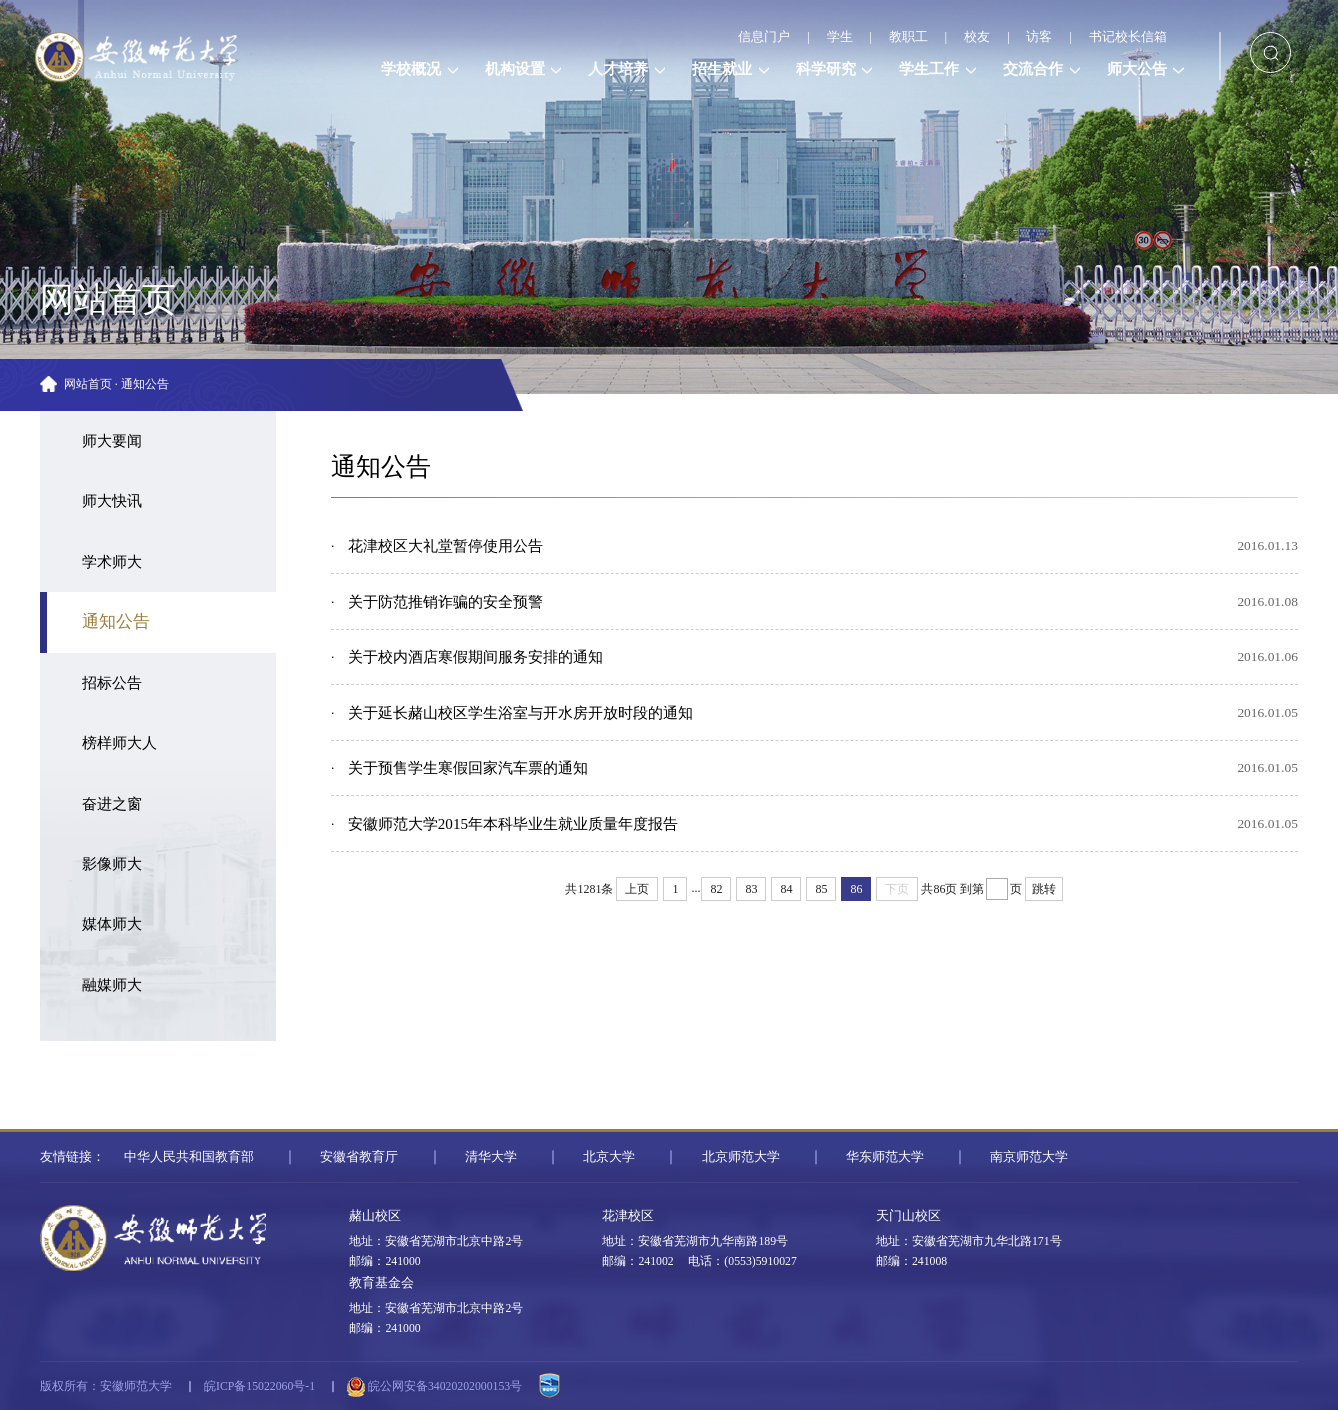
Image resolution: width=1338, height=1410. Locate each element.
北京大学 (609, 1156)
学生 (840, 36)
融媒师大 (112, 985)
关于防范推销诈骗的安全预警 (445, 602)
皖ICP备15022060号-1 (259, 1386)
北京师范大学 (741, 1156)
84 (786, 889)
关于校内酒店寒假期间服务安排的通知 (475, 657)
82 (716, 889)
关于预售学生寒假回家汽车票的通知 (468, 768)
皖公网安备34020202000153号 (434, 1387)
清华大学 (491, 1156)
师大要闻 (112, 441)
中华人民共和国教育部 (189, 1156)
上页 (637, 889)
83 (751, 889)
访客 (1039, 36)
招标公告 (112, 683)
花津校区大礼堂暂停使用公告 (445, 546)
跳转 (1044, 889)
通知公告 (145, 384)
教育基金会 (381, 1282)
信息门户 (764, 36)
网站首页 (88, 384)
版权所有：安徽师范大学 (106, 1386)
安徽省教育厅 (359, 1156)
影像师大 (112, 864)
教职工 (908, 36)
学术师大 (112, 562)
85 (821, 889)
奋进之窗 (112, 804)
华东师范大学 (885, 1156)
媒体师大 (112, 924)
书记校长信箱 (1128, 36)
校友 (977, 36)
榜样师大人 (119, 743)
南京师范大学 (1029, 1156)
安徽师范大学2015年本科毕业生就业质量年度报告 (513, 824)
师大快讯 (112, 501)
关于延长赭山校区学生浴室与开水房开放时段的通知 (520, 713)
